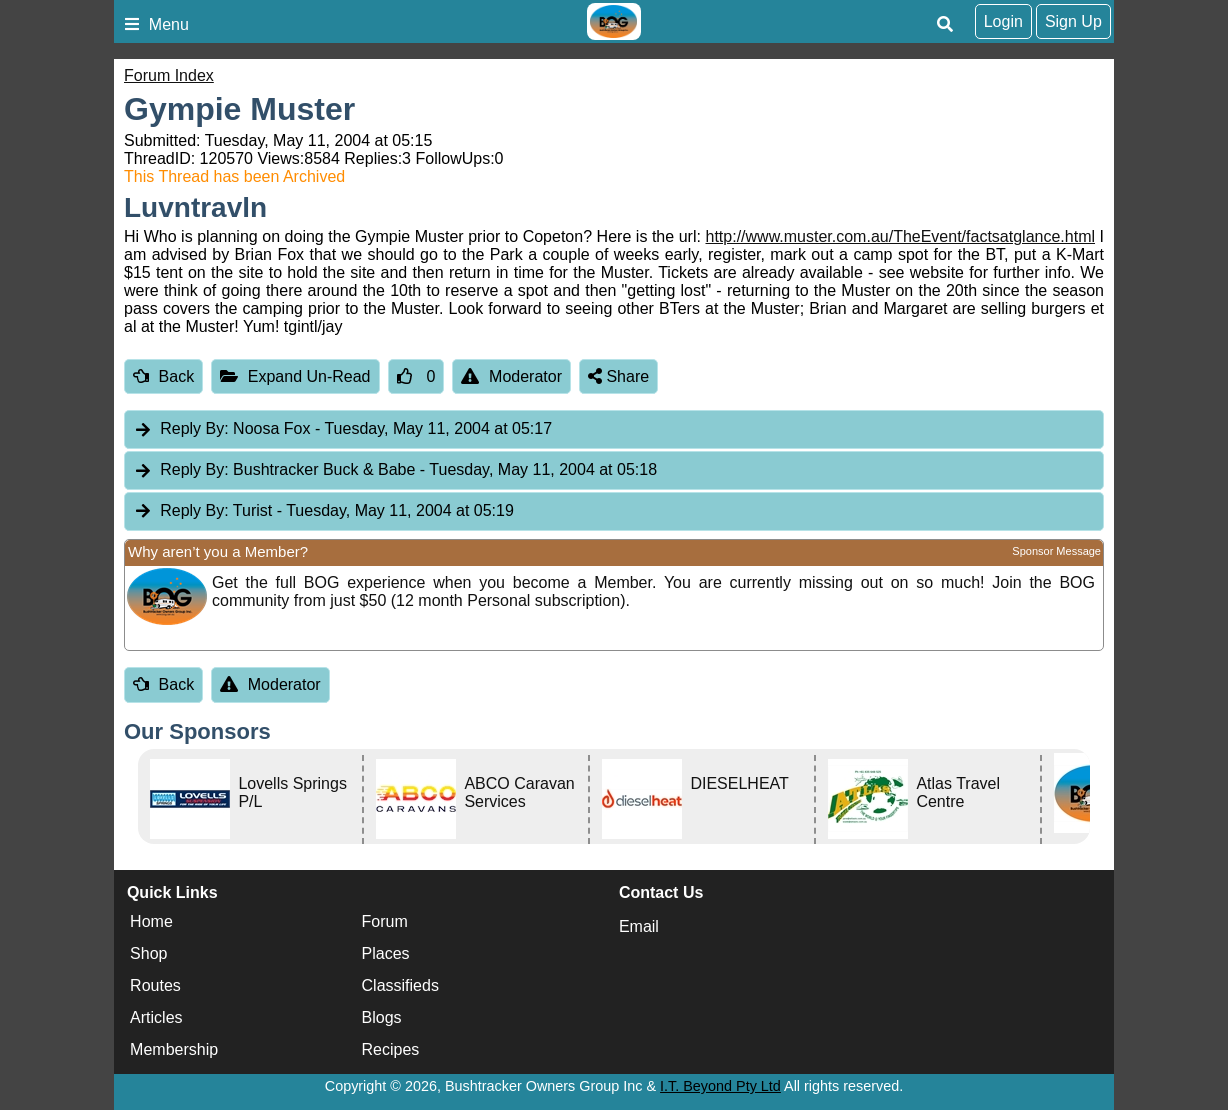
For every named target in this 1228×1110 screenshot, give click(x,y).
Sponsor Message (1056, 551)
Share (618, 376)
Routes (155, 985)
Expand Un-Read (295, 376)
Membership (174, 1049)
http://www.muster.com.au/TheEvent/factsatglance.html (901, 236)
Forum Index (169, 75)
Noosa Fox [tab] (342, 429)
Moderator (511, 376)
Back (163, 376)
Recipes (391, 1049)
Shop (148, 953)
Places (386, 953)
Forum (385, 921)
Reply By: (194, 428)
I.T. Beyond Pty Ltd (720, 1086)
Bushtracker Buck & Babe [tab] (395, 470)
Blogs (382, 1017)
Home (151, 921)
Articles (156, 1017)
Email (639, 926)
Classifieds (400, 985)
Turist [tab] (323, 511)
